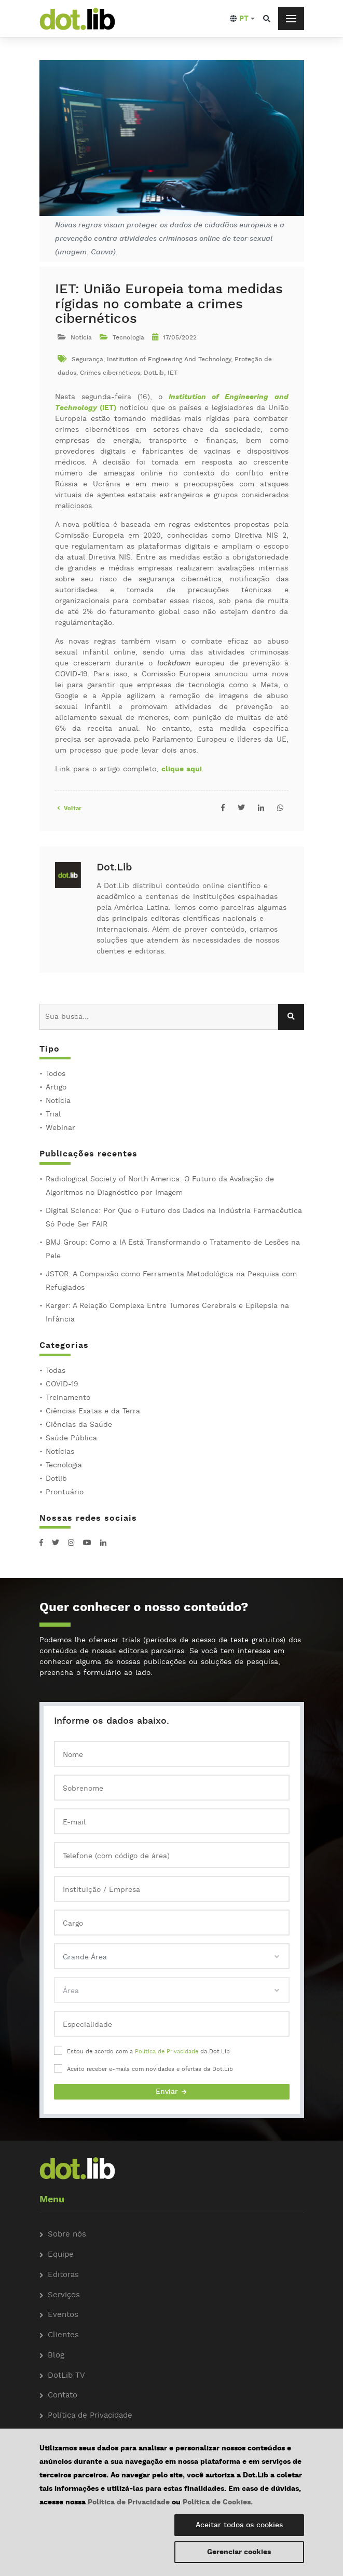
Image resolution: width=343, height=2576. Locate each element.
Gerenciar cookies (239, 2552)
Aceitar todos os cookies (239, 2525)
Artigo (56, 1087)
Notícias (60, 1451)
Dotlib (56, 1478)
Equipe (61, 2255)
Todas (55, 1370)
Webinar (60, 1128)
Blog (56, 2356)
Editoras (63, 2275)
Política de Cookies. (218, 2502)
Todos (55, 1074)
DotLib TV (66, 2376)
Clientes (63, 2335)
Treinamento (68, 1397)
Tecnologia (64, 1465)
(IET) (108, 408)
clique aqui (181, 769)
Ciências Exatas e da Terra (93, 1411)
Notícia (58, 1101)
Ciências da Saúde (79, 1424)
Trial (53, 1114)
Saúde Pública (71, 1438)
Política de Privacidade (166, 2052)
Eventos (63, 2315)
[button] (242, 18)
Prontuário (65, 1492)
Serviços (64, 2295)
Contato (62, 2396)
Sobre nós (67, 2235)
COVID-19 (62, 1384)
